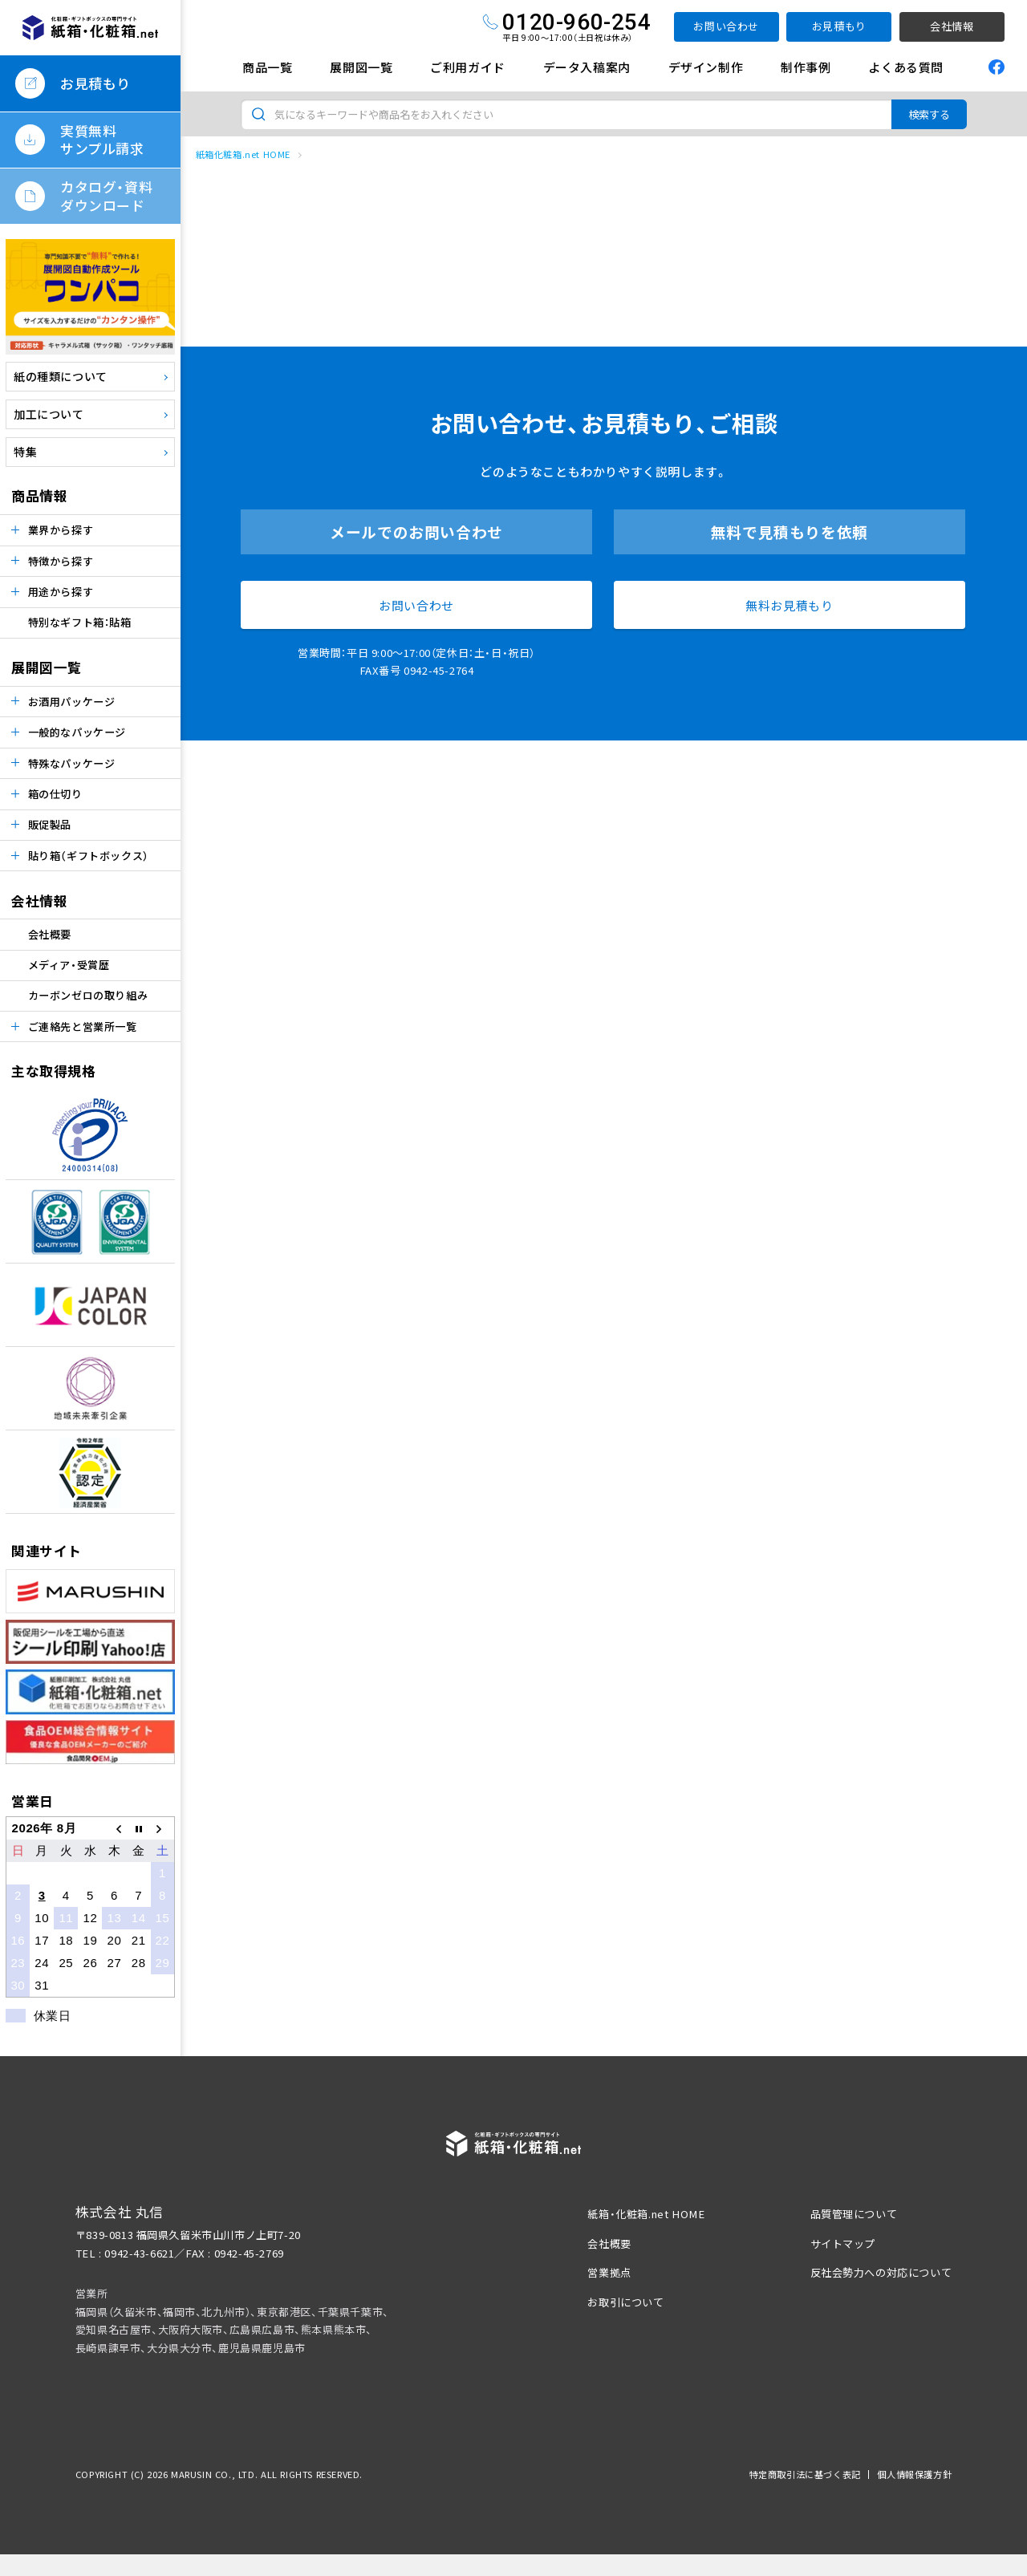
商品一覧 (267, 67)
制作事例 (805, 67)
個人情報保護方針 (914, 2474)
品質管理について (854, 2213)
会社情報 (951, 26)
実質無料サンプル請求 (102, 139)
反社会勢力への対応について (881, 2272)
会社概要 (49, 934)
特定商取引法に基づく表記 (805, 2474)
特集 (25, 452)
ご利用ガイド (467, 67)
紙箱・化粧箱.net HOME (645, 2213)
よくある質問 (906, 67)
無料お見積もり (789, 605)
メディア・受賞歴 (69, 964)
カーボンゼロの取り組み (88, 995)
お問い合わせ (726, 26)
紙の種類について (61, 376)
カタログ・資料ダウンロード (106, 195)
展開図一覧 (361, 67)
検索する (929, 114)
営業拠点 (609, 2272)
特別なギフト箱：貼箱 (80, 622)
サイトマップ (843, 2243)
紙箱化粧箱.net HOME (243, 154)
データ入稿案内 (587, 67)
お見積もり (839, 26)
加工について (49, 414)
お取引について (625, 2302)
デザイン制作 (706, 67)
